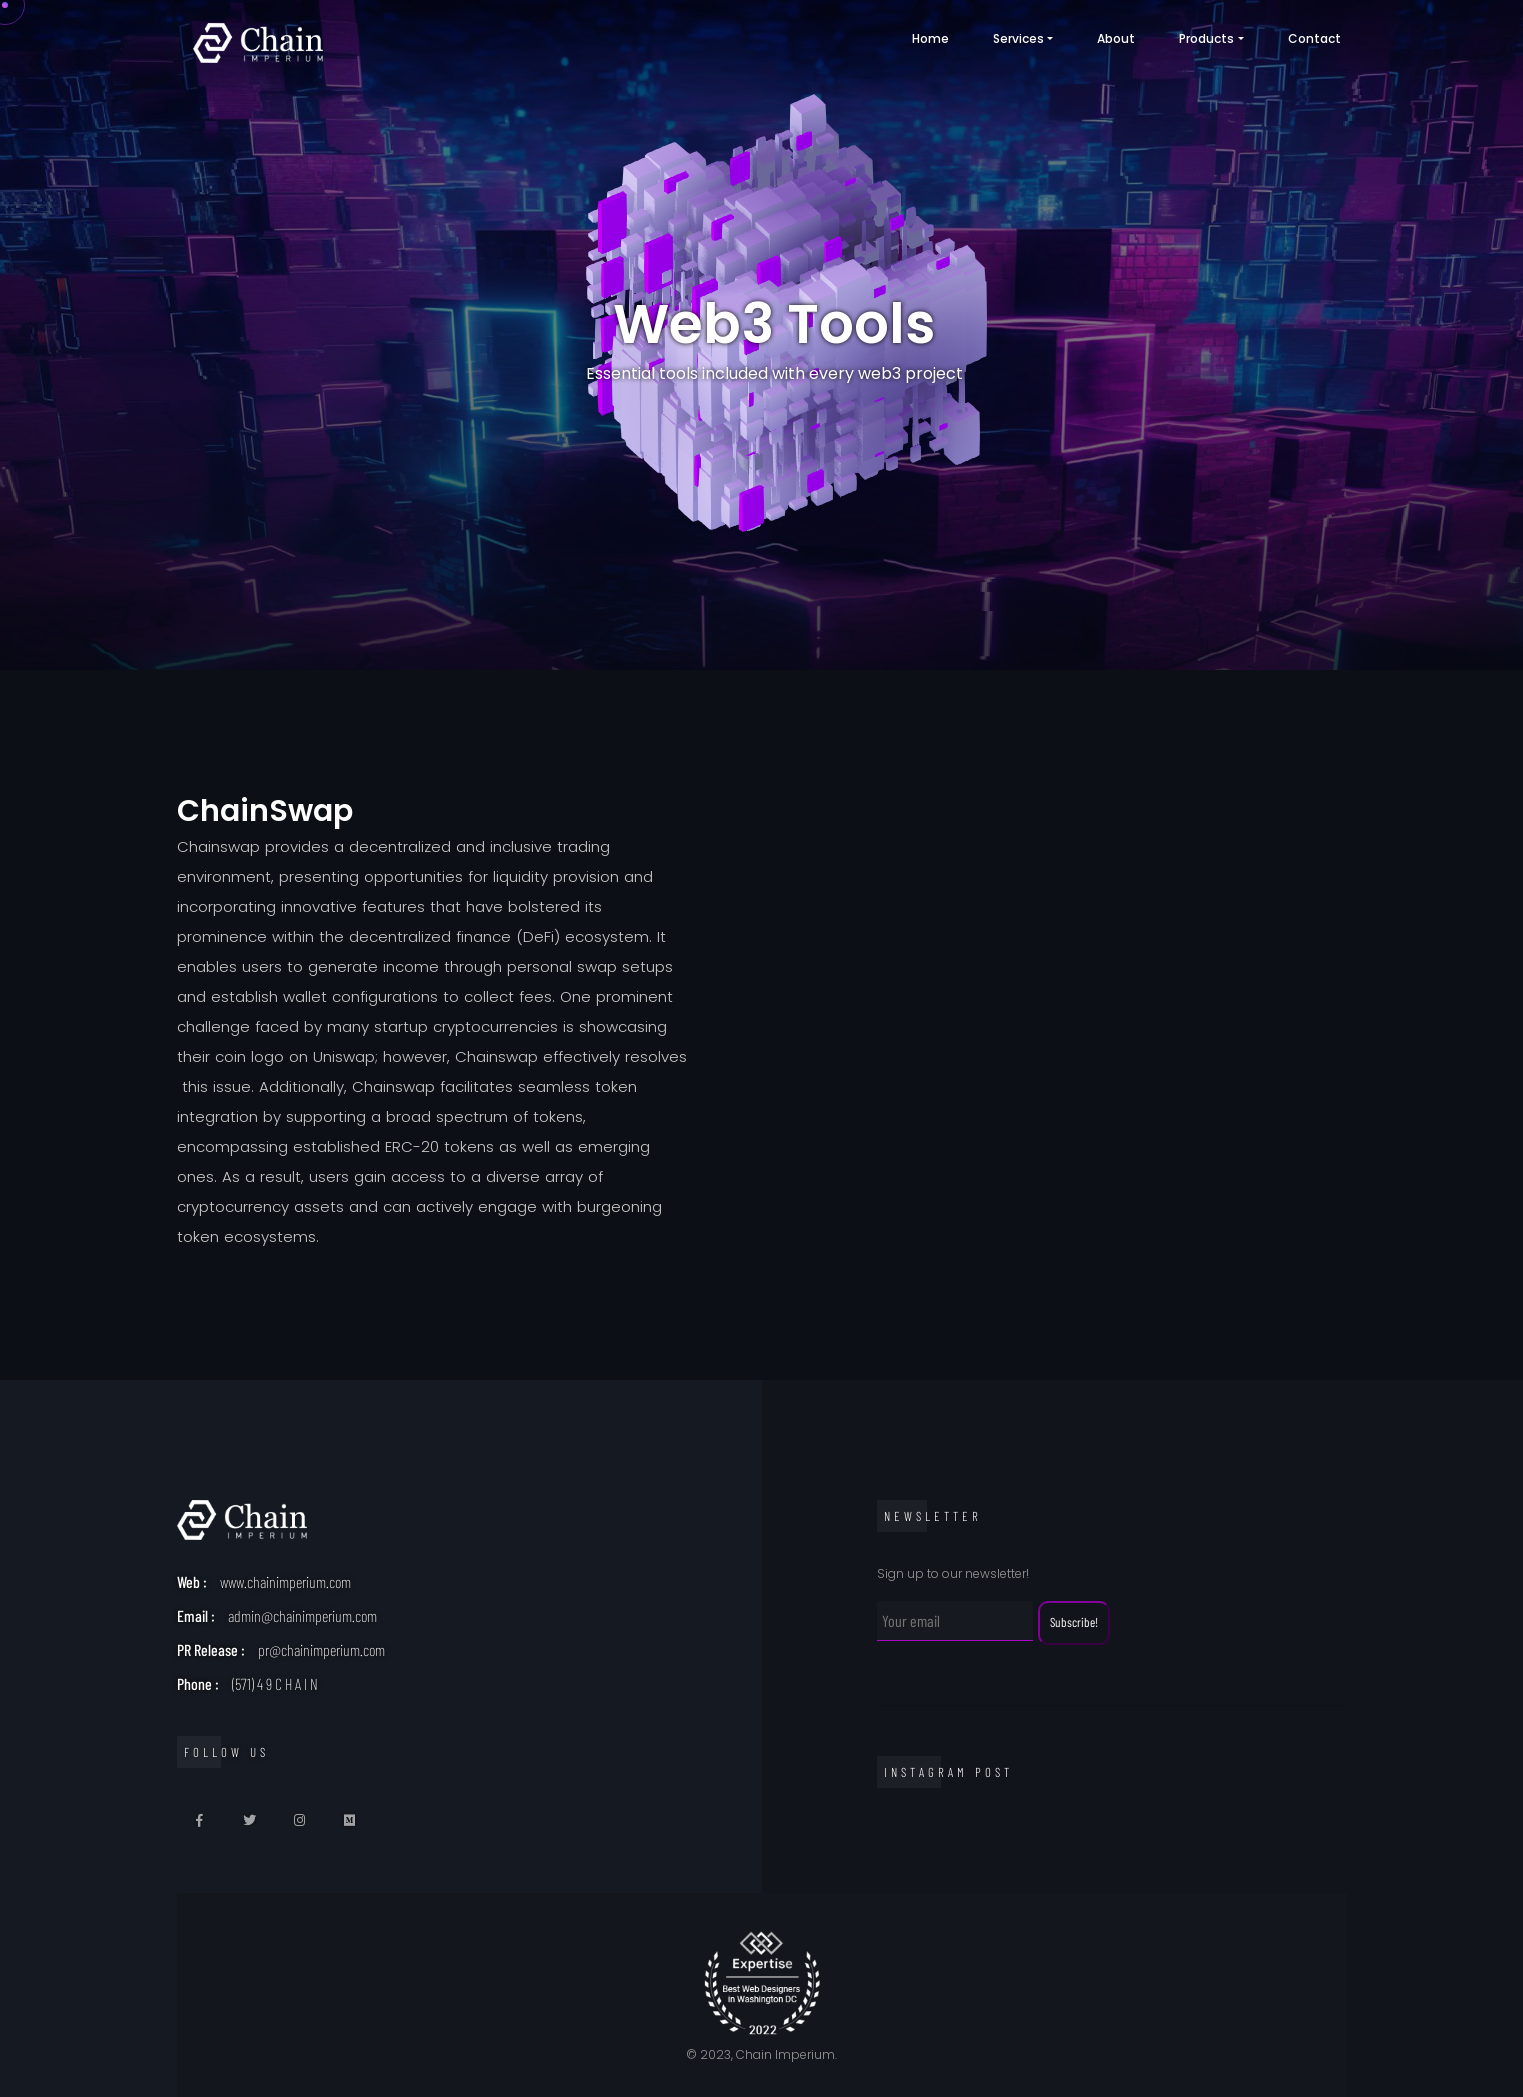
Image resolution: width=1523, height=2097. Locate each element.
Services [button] (1018, 38)
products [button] (1206, 38)
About (1116, 38)
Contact (1314, 38)
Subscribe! (1074, 1622)
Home (930, 38)
